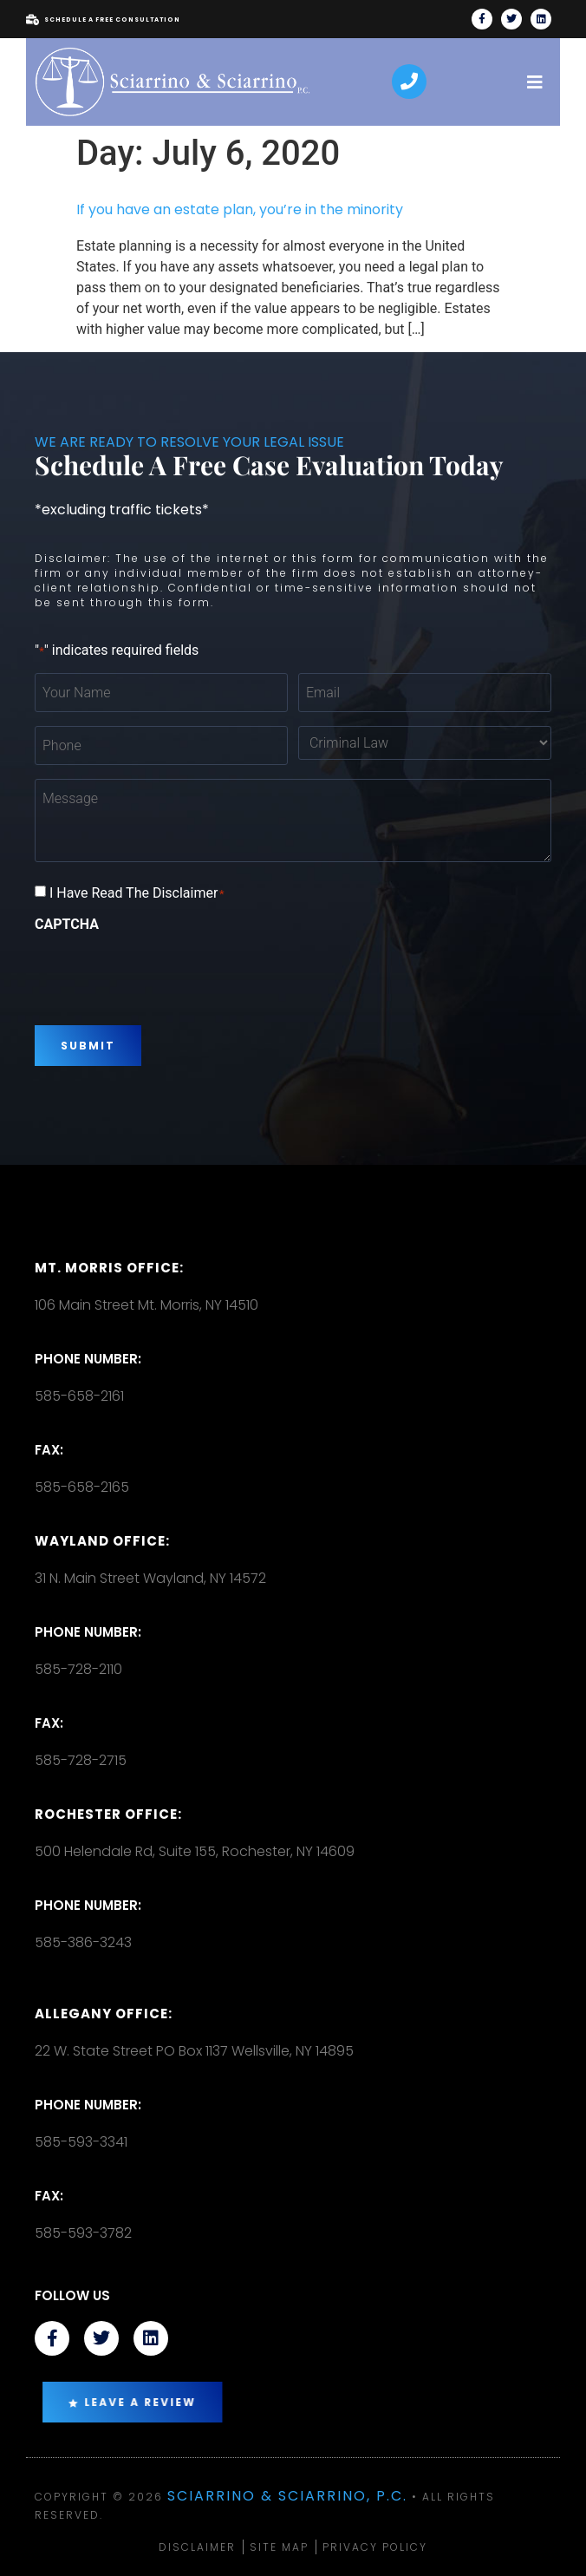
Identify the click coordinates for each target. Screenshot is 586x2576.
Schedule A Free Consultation (103, 20)
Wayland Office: (102, 1541)
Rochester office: (108, 1814)
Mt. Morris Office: (109, 1268)
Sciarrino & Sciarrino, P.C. (287, 2496)
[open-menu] (534, 82)
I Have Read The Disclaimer (137, 893)
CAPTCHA (67, 925)
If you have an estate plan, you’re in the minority (239, 209)
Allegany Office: (104, 2013)
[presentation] (166, 972)
